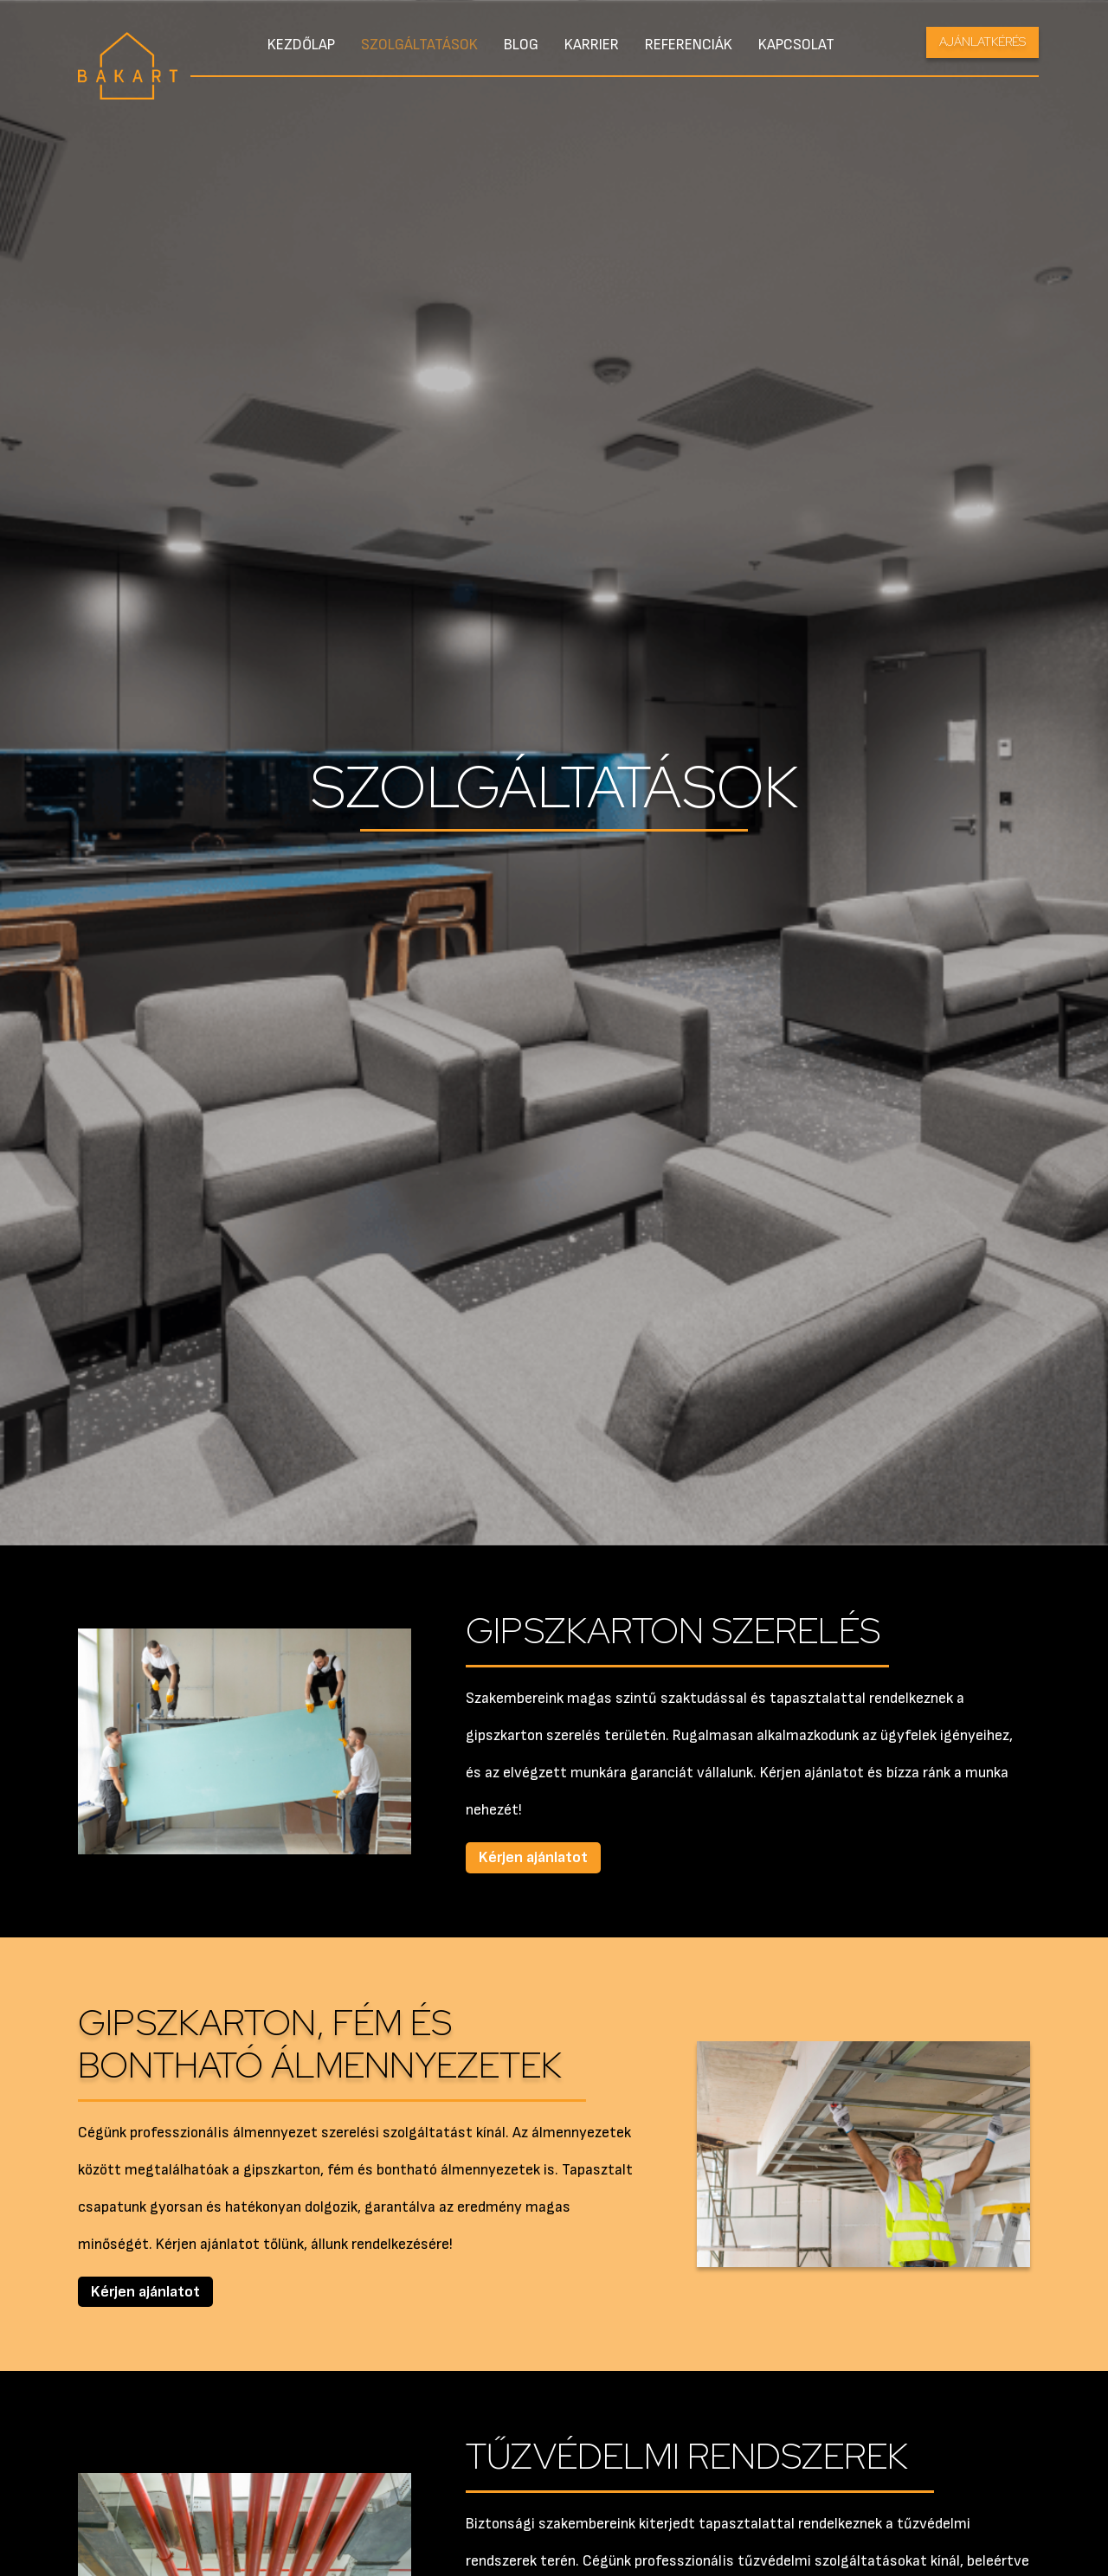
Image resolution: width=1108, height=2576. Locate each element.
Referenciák (688, 44)
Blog (521, 44)
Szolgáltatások (419, 44)
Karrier (591, 44)
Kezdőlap (301, 44)
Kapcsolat (796, 44)
